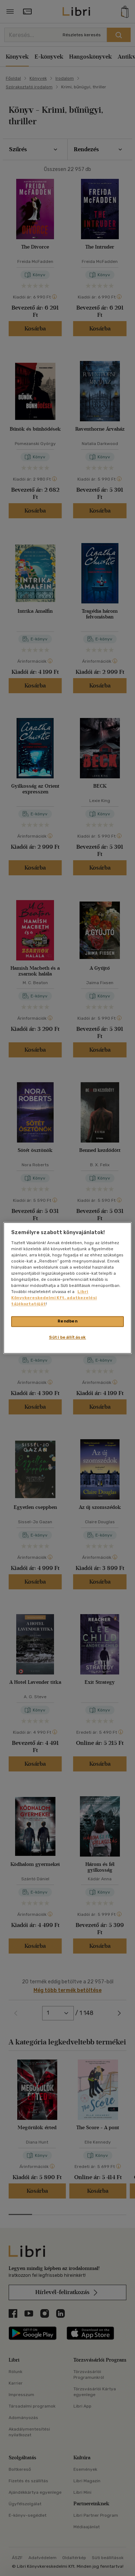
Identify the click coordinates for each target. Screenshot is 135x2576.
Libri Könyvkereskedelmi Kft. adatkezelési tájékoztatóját (54, 1298)
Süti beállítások (67, 1337)
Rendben (68, 1321)
